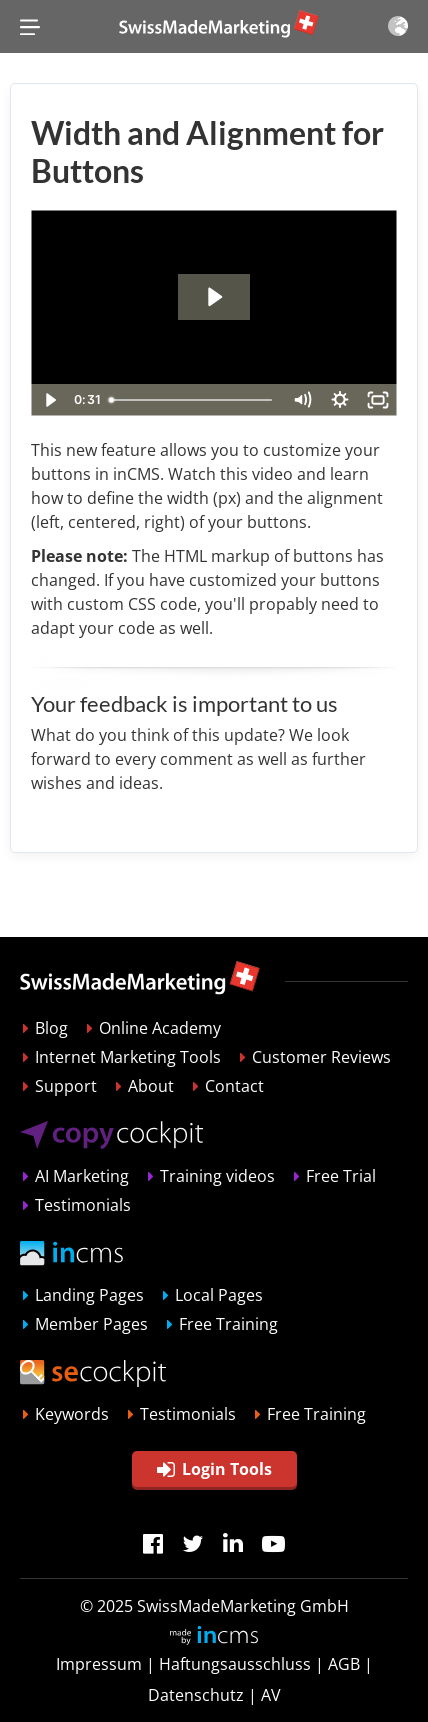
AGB (344, 1664)
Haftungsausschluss (235, 1664)
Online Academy (160, 1028)
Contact (234, 1086)
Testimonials (83, 1205)
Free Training (228, 1324)
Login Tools (214, 1469)
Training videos (217, 1176)
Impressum (99, 1664)
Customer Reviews (321, 1057)
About (151, 1086)
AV (271, 1695)
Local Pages (219, 1295)
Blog (51, 1028)
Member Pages (91, 1324)
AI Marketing (82, 1176)
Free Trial (341, 1176)
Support (66, 1086)
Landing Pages (89, 1295)
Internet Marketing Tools (128, 1057)
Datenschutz (196, 1695)
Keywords (72, 1414)
